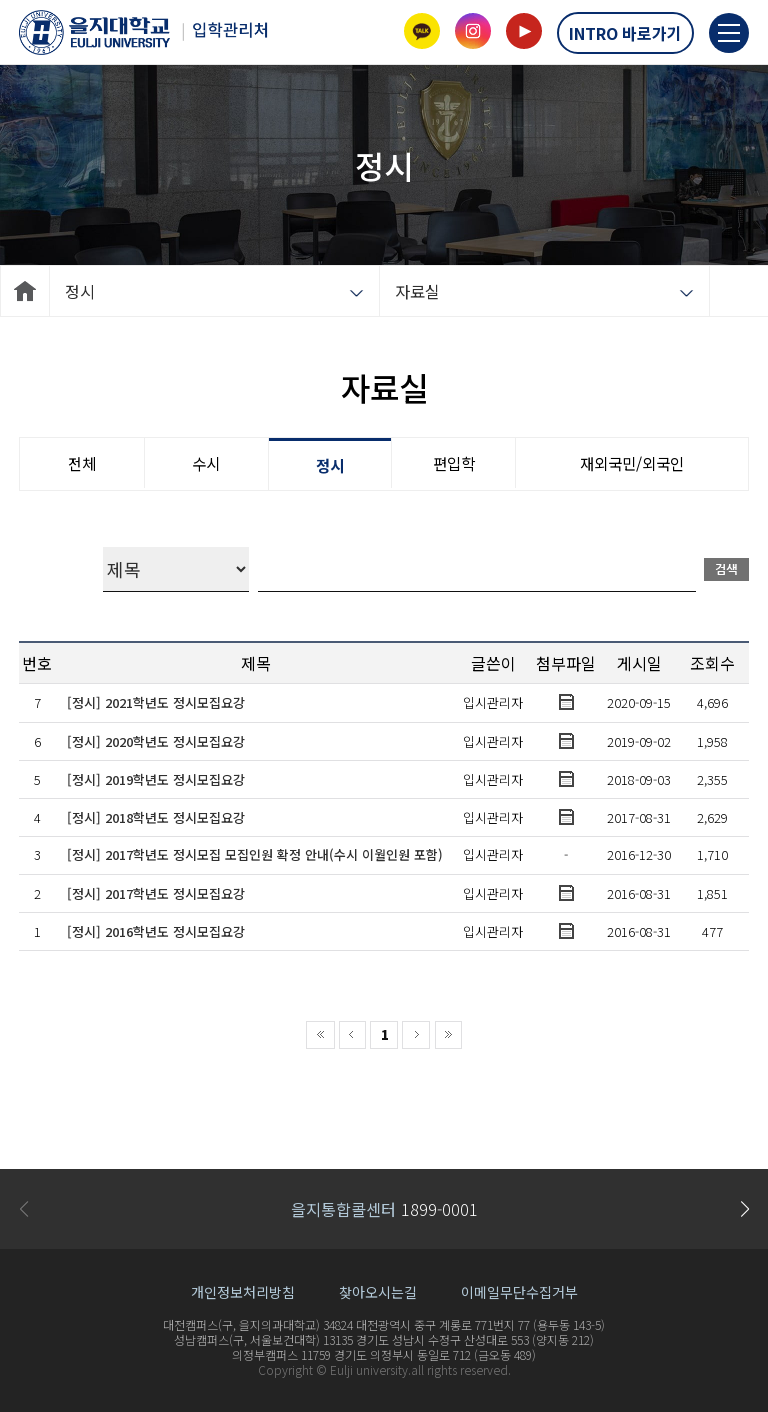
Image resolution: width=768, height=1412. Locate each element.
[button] (744, 1209)
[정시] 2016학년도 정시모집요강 (156, 931)
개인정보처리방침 (243, 1292)
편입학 (454, 463)
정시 (330, 465)
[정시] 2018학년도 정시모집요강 (156, 817)
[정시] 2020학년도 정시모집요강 (156, 741)
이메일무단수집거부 (519, 1292)
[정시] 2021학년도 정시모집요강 (156, 702)
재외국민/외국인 (632, 463)
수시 (206, 463)
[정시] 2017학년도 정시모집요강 (156, 893)
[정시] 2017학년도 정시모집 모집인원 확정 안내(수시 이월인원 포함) (255, 854)
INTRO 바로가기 (625, 33)
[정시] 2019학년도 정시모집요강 (156, 779)
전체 (82, 463)
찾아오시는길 (378, 1292)
